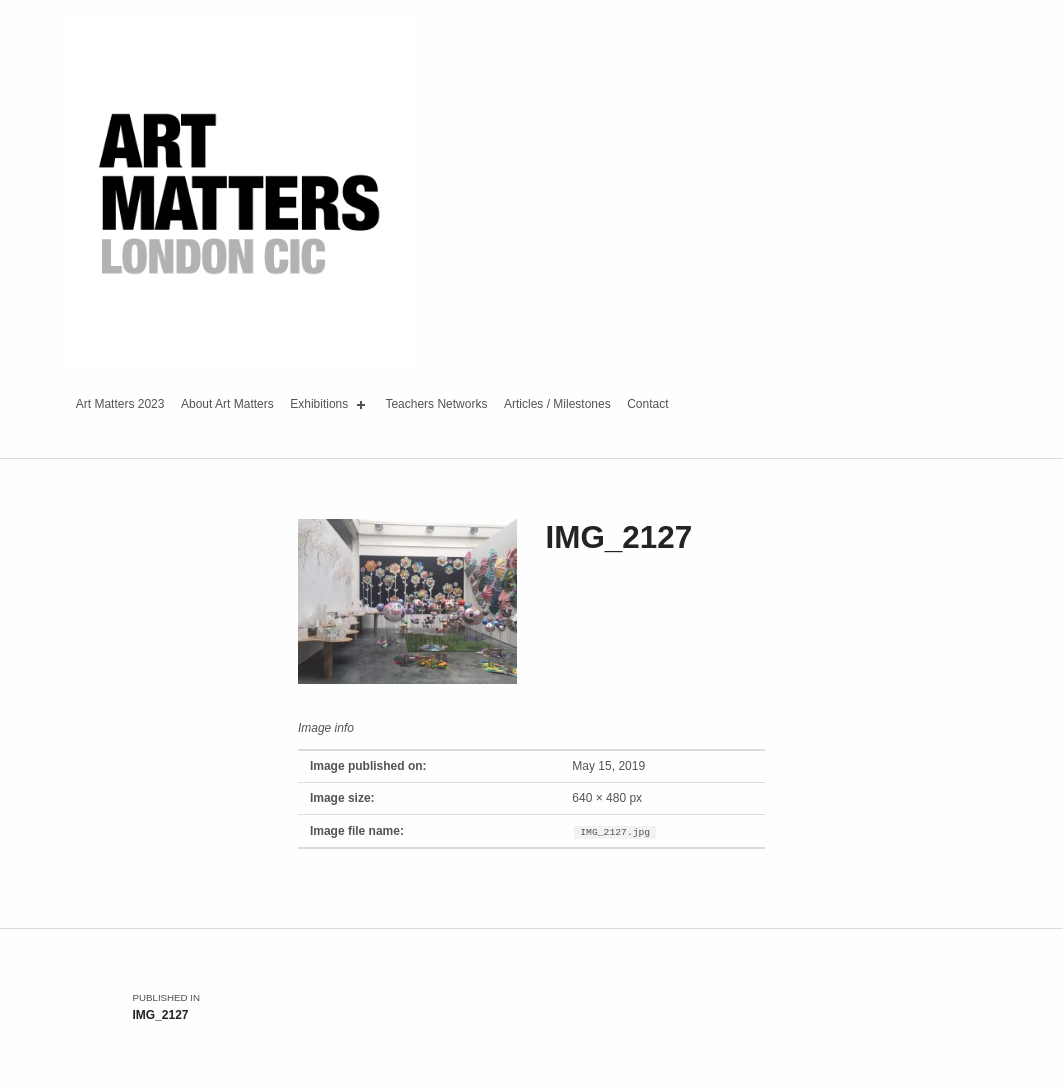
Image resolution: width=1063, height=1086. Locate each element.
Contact (647, 404)
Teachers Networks (436, 404)
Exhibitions (329, 405)
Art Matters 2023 (120, 404)
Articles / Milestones (557, 404)
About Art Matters (227, 404)
